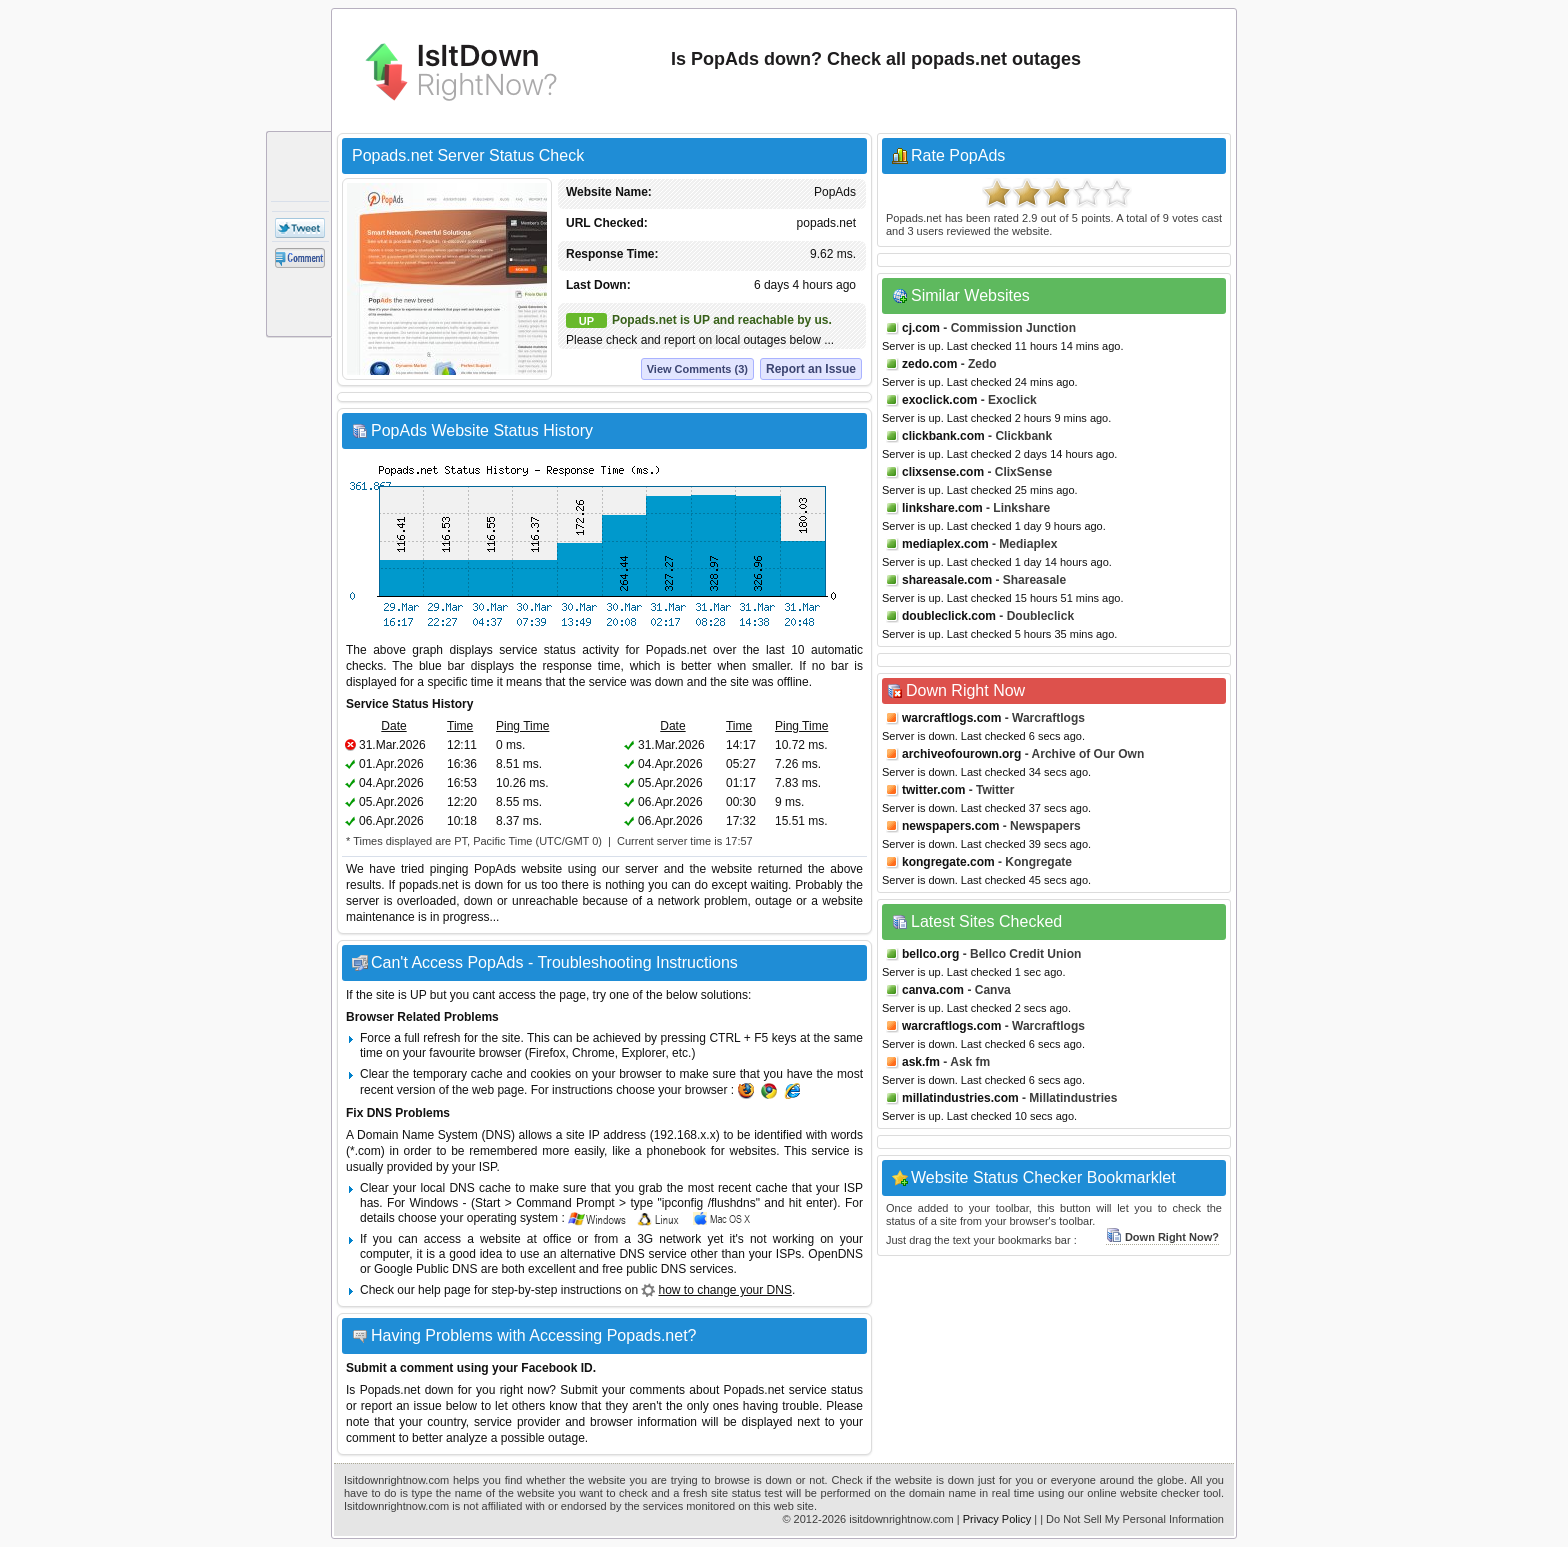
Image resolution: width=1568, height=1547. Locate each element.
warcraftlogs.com (951, 718)
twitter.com (933, 790)
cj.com (921, 328)
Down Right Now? (1162, 1237)
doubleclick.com (949, 616)
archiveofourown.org (961, 754)
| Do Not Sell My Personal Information (1132, 1519)
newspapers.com (950, 826)
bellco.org (930, 954)
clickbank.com (943, 436)
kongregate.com (948, 862)
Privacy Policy (997, 1519)
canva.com (933, 990)
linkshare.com (942, 508)
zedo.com (929, 364)
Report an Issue (811, 369)
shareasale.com (947, 580)
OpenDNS (835, 1254)
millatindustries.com (960, 1098)
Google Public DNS (425, 1269)
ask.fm (921, 1062)
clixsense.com (943, 472)
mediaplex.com (945, 544)
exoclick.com (939, 400)
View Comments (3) (697, 369)
